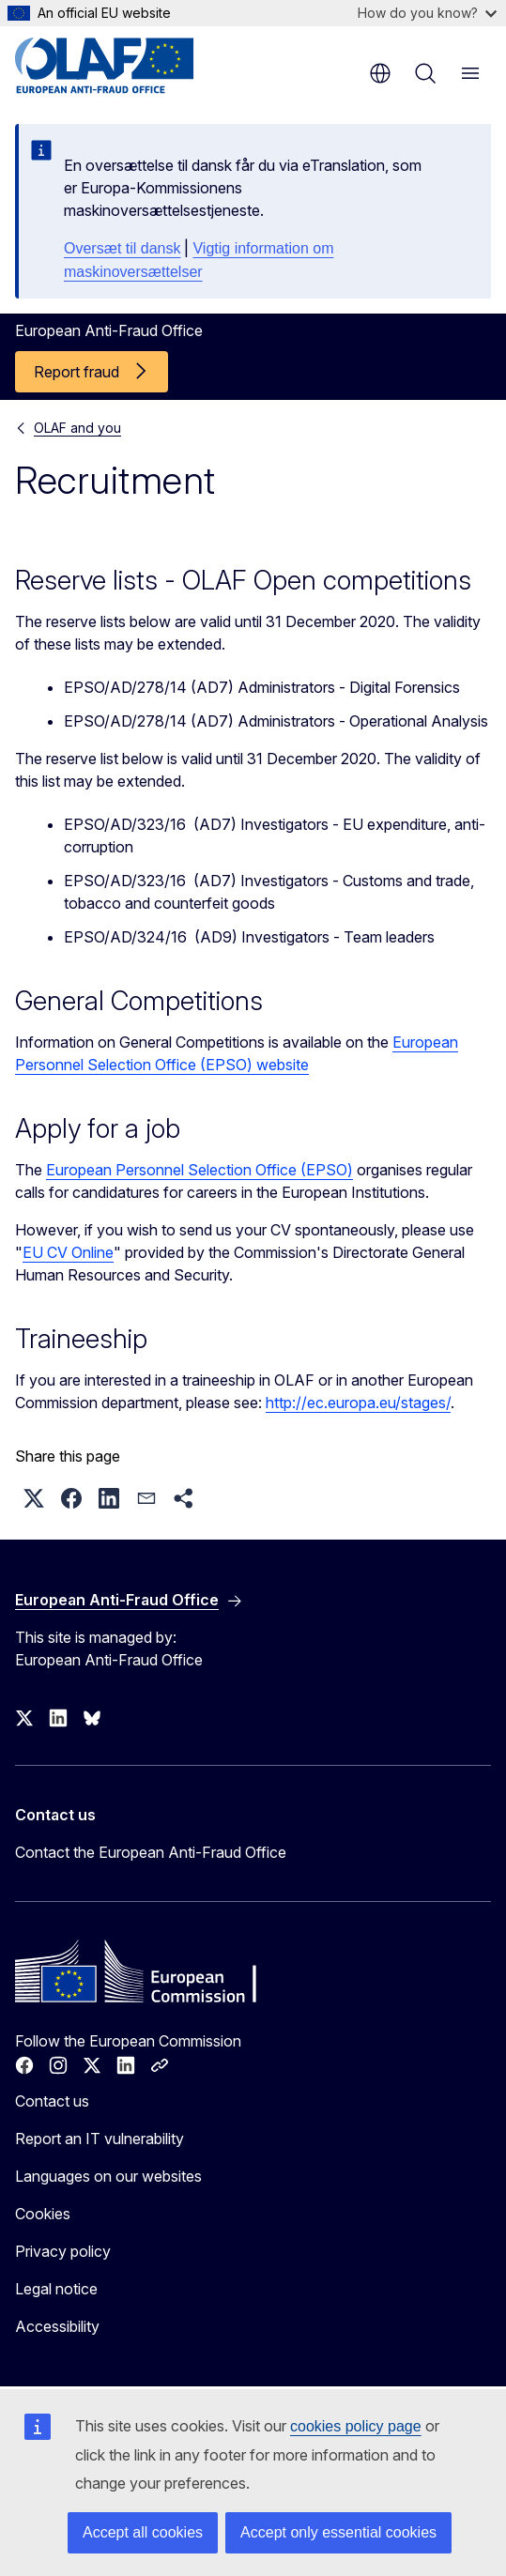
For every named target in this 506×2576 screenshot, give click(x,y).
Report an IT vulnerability (99, 2138)
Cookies (42, 2213)
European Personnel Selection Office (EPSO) (199, 1169)
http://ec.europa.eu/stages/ (358, 1402)
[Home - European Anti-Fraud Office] (128, 66)
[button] (34, 1498)
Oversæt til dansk (122, 248)
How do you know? (427, 13)
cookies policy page (356, 2426)
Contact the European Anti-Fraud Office (150, 1852)
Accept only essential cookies (338, 2532)
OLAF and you (77, 428)
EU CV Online (68, 1252)
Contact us (52, 2101)
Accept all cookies (143, 2532)
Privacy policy (63, 2251)
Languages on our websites (108, 2176)
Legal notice (56, 2288)
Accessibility (57, 2326)
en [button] (380, 73)
